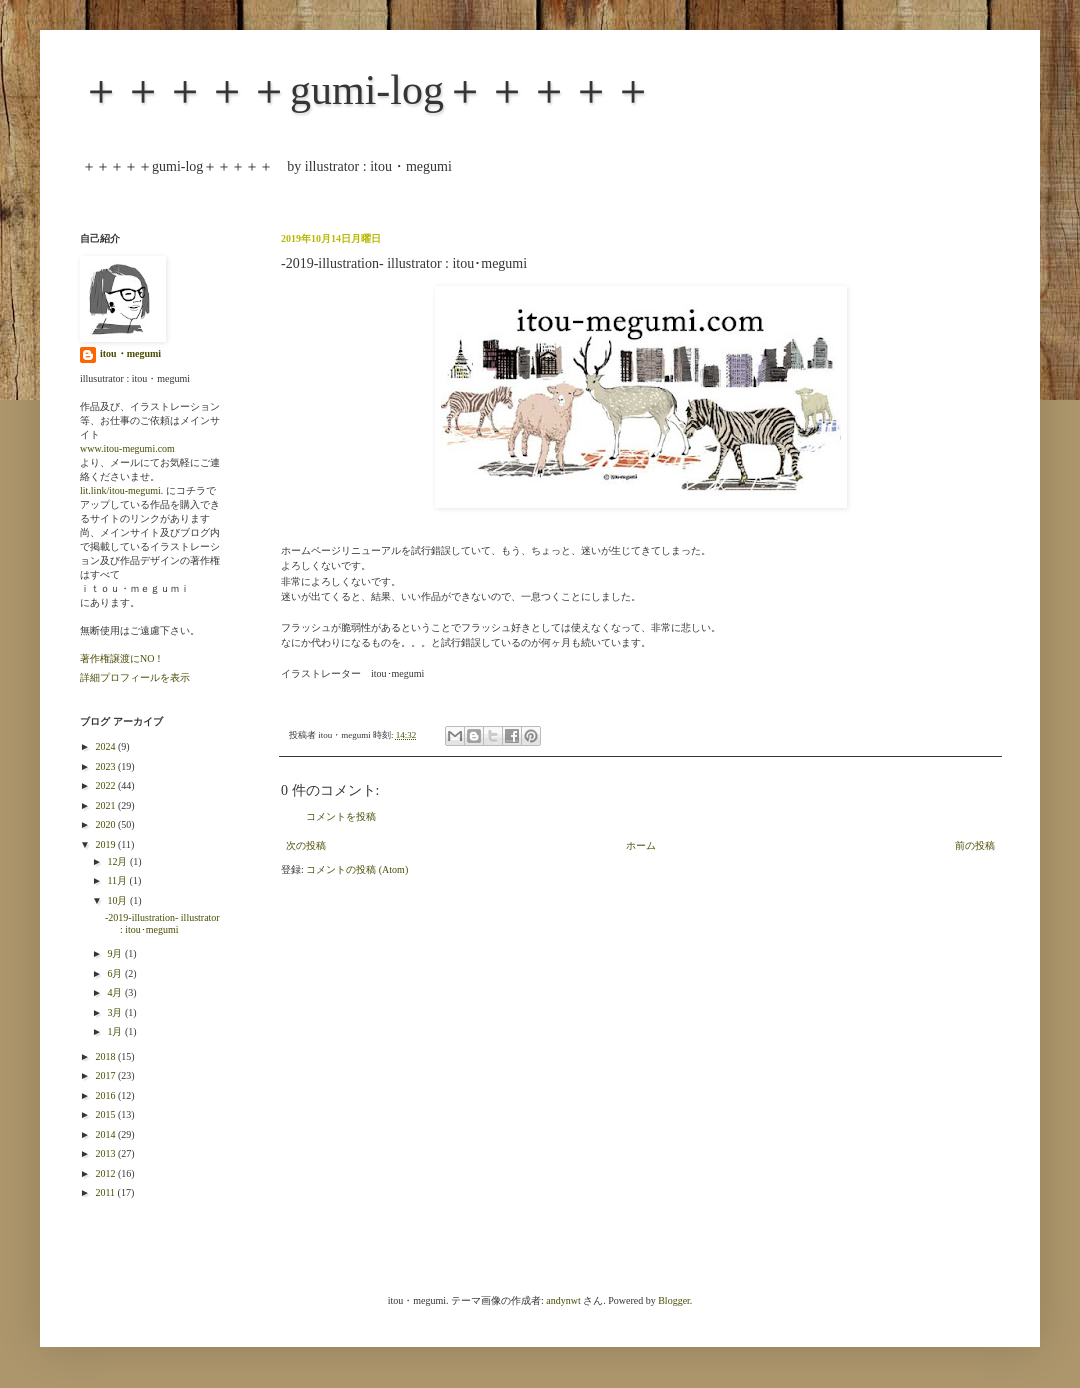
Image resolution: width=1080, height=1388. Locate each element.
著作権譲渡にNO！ (122, 658)
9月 (116, 953)
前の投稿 (975, 845)
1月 (116, 1031)
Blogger (674, 1300)
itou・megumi (130, 353)
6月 (116, 973)
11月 (118, 880)
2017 (106, 1075)
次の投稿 (306, 845)
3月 (116, 1012)
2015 (106, 1114)
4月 (116, 992)
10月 (118, 900)
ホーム (641, 845)
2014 (106, 1134)
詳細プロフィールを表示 (135, 677)
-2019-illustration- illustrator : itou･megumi (162, 923)
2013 (106, 1153)
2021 (106, 805)
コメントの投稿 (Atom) (357, 869)
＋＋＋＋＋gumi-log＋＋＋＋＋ (367, 90)
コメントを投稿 (341, 816)
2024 (106, 746)
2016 (106, 1095)
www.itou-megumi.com (127, 448)
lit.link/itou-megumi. (121, 490)
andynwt (563, 1300)
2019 (106, 844)
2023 (106, 766)
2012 (106, 1173)
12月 (118, 861)
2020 (106, 824)
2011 (106, 1192)
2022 (106, 785)
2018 (106, 1056)
